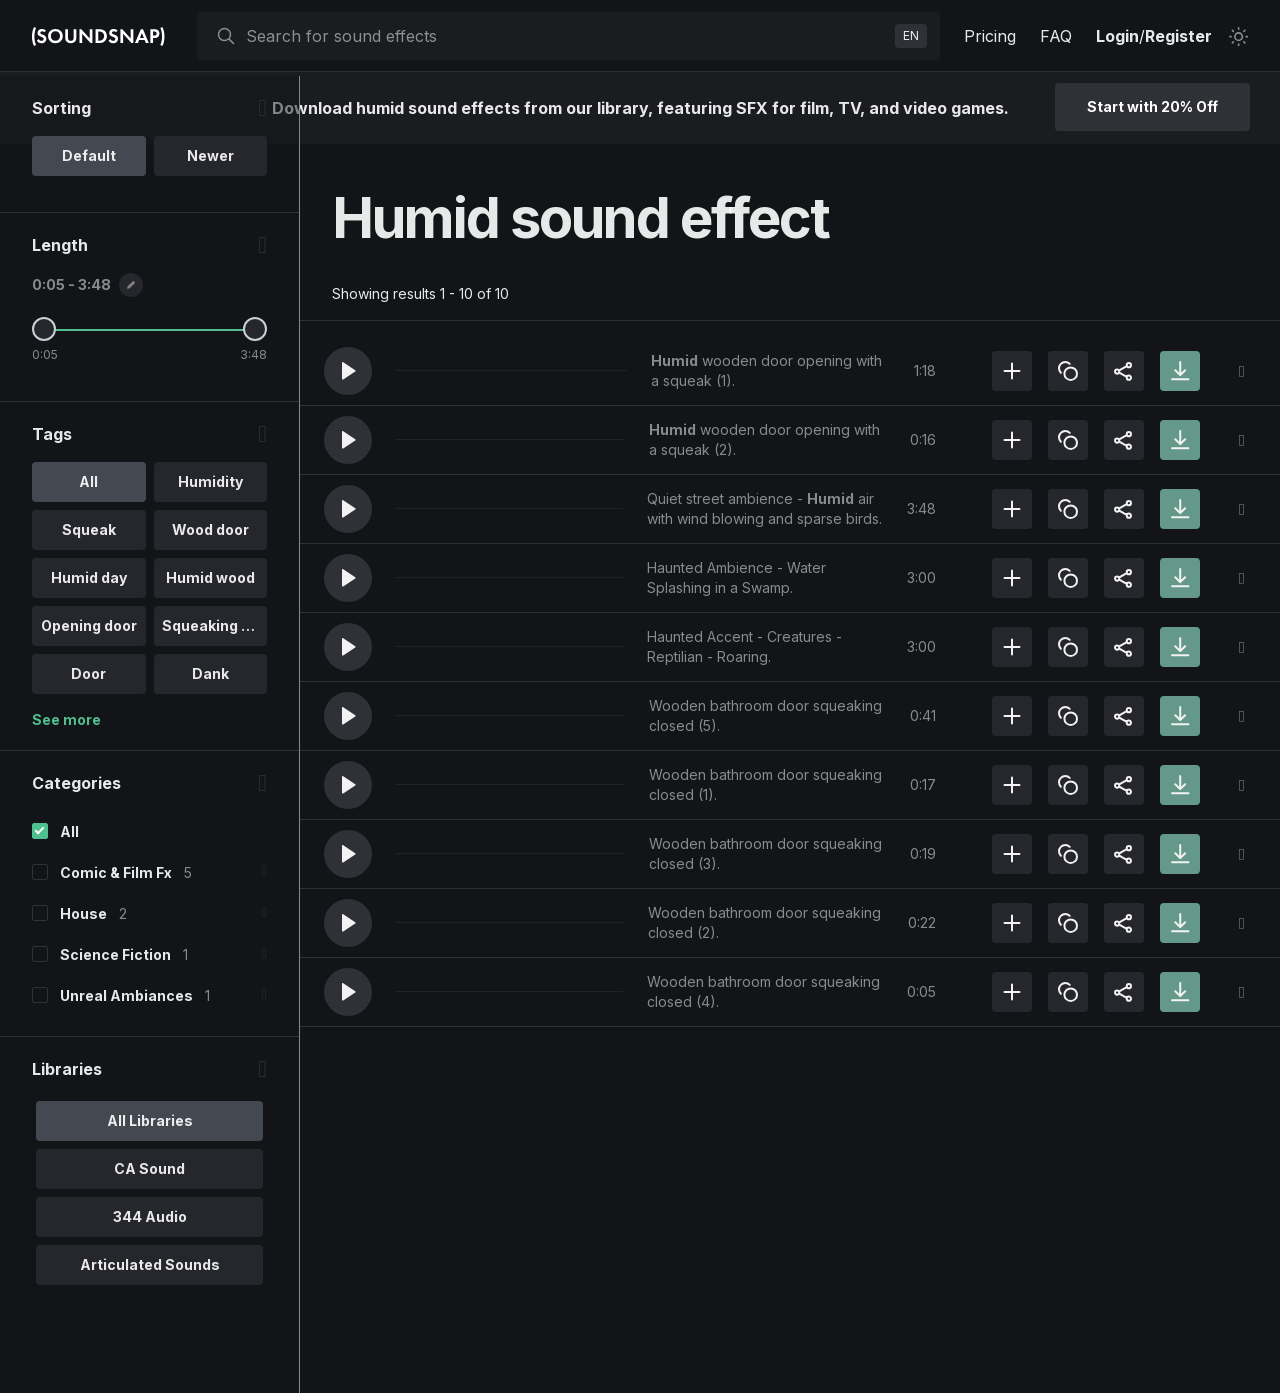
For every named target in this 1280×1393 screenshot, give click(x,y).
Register (1178, 36)
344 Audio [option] (150, 1284)
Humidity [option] (210, 549)
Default (89, 223)
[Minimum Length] (44, 397)
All (69, 899)
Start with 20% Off (1152, 106)
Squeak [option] (89, 597)
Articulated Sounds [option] (150, 1332)
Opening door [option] (89, 693)
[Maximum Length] (255, 397)
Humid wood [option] (210, 645)
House (83, 981)
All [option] (88, 549)
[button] (348, 371)
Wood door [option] (210, 597)
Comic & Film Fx (116, 940)
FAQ (1056, 36)
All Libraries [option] (150, 1188)
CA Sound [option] (149, 1236)
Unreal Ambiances (126, 1063)
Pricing (990, 36)
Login (1117, 36)
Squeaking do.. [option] (214, 693)
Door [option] (88, 741)
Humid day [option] (89, 645)
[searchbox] (566, 36)
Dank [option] (210, 741)
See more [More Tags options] (66, 787)
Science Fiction (115, 1022)
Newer (210, 223)
